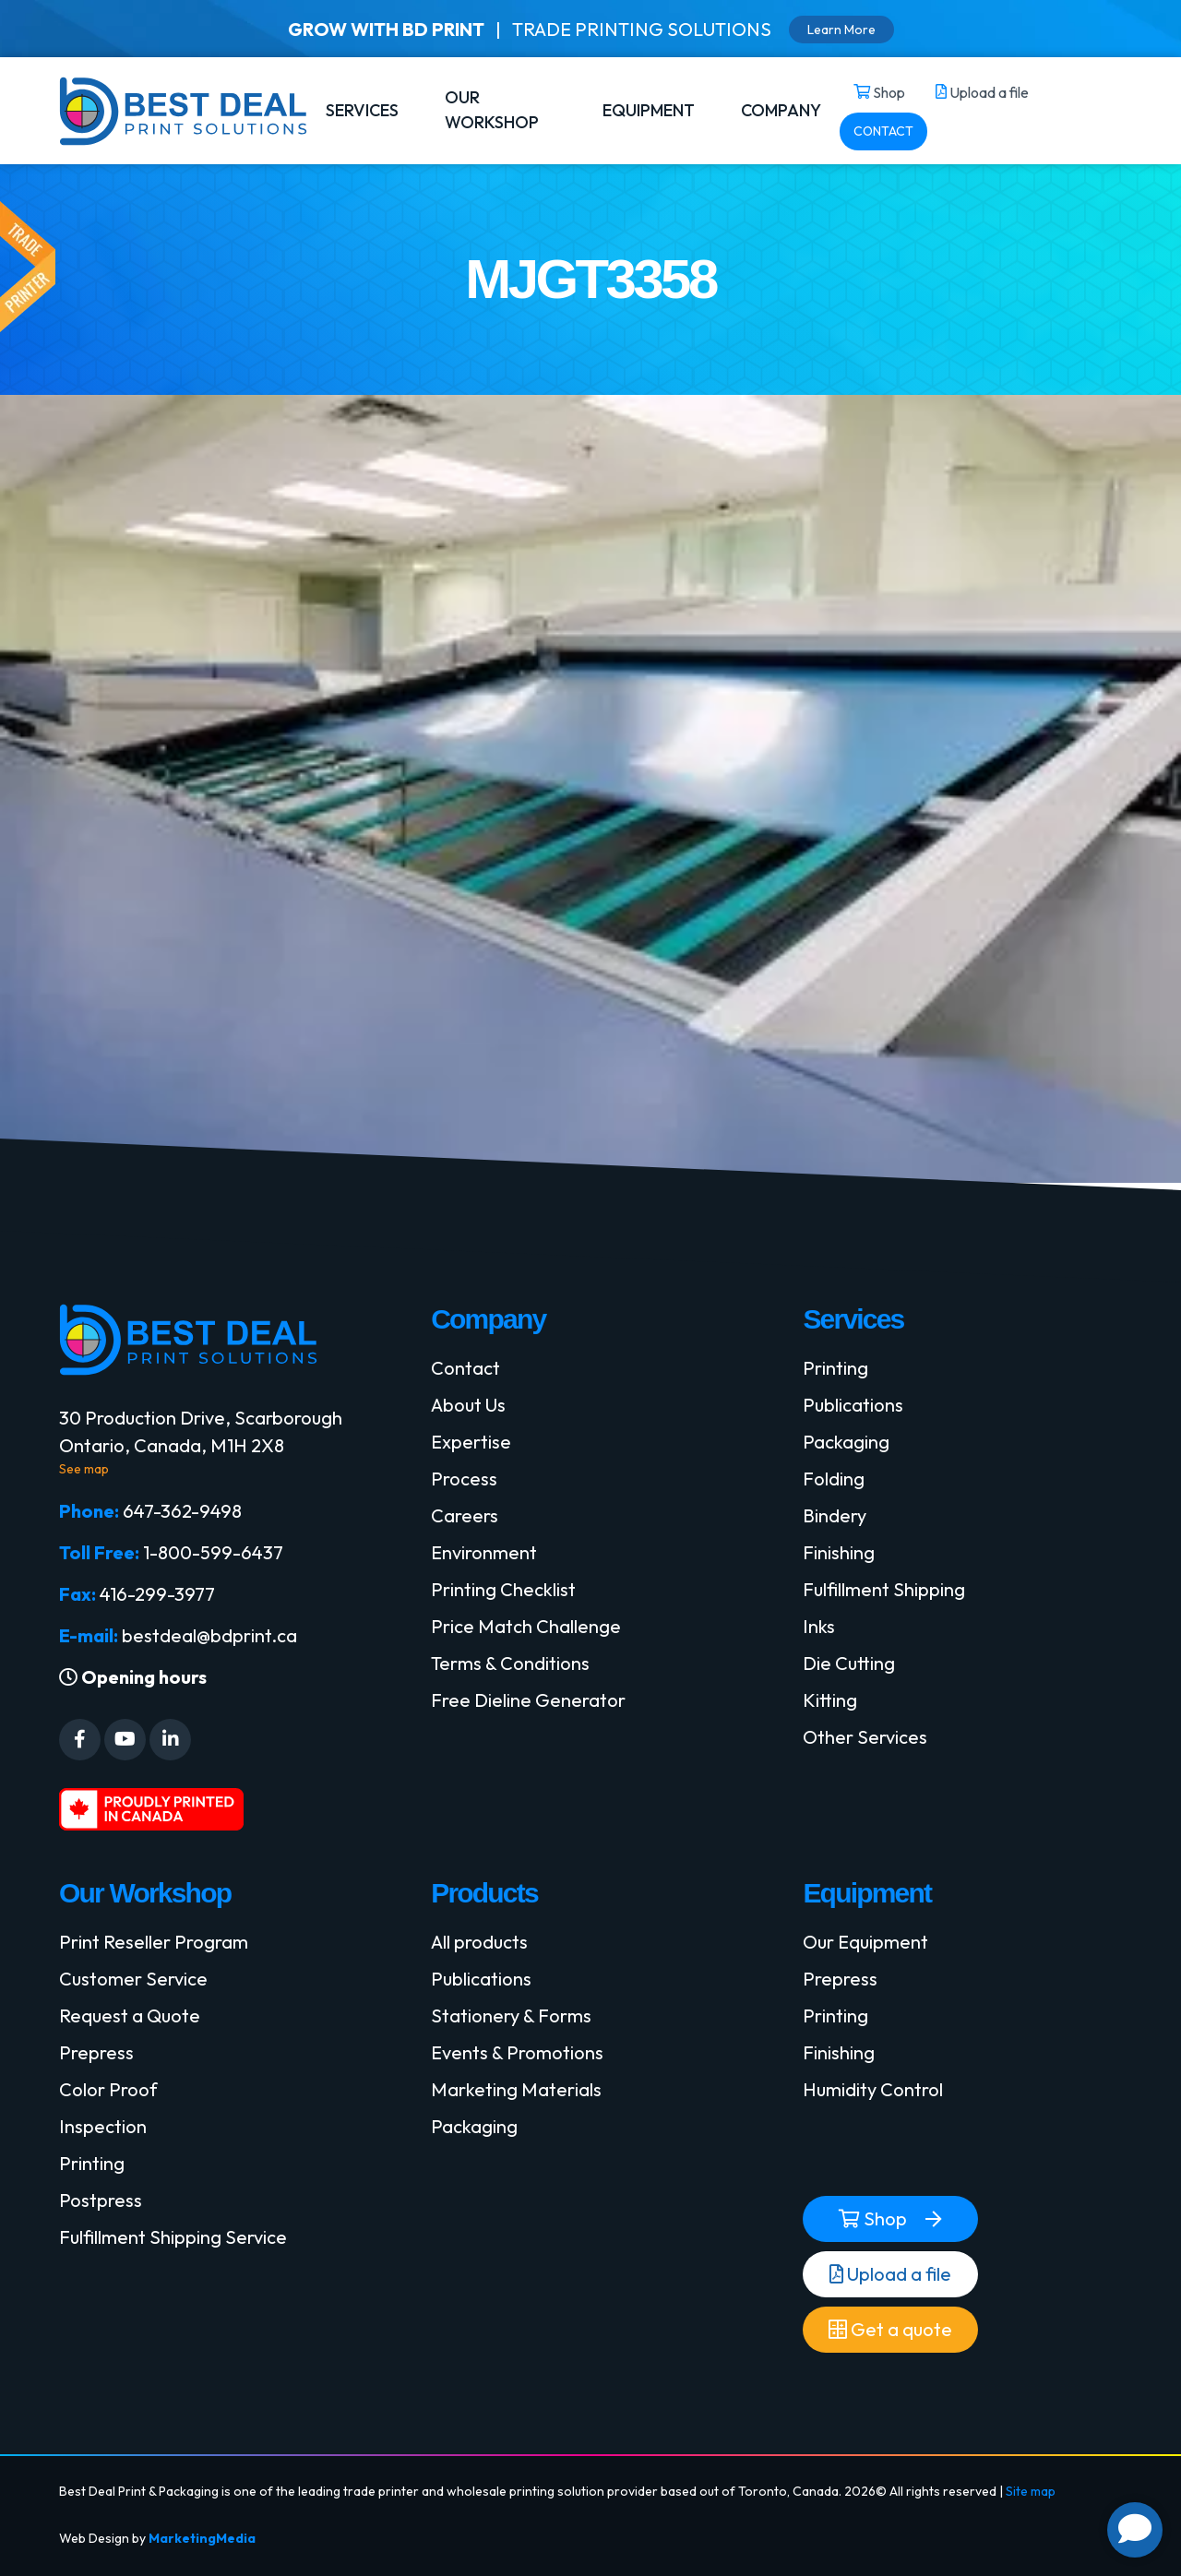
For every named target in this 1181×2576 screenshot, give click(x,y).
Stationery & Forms (511, 2015)
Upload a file (890, 2274)
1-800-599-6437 (213, 1552)
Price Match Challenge (526, 1626)
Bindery (834, 1515)
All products (479, 1941)
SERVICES (362, 110)
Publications (853, 1404)
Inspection (103, 2126)
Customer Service (133, 1978)
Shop (873, 2219)
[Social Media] (80, 1739)
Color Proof (108, 2089)
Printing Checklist (503, 1589)
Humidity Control (873, 2089)
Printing (835, 1367)
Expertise (471, 1441)
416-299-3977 (157, 1593)
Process (464, 1478)
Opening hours (133, 1677)
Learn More (841, 29)
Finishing (839, 1552)
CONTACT (883, 131)
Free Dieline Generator (528, 1699)
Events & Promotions (517, 2052)
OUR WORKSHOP (492, 110)
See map (84, 1469)
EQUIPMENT (648, 110)
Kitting (830, 1699)
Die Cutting (849, 1663)
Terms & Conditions (510, 1663)
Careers (464, 1515)
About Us (468, 1404)
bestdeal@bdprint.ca (209, 1635)
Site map (1031, 2491)
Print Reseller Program (153, 1941)
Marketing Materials (516, 2089)
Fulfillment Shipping (884, 1589)
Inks (819, 1626)
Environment (484, 1552)
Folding (834, 1478)
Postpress (100, 2200)
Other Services (865, 1736)
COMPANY (781, 110)
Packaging (846, 1441)
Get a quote (890, 2330)
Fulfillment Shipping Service (173, 2236)
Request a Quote (129, 2015)
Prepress (96, 2052)
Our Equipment (865, 1941)
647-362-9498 (182, 1510)
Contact (465, 1367)
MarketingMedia (202, 2538)
